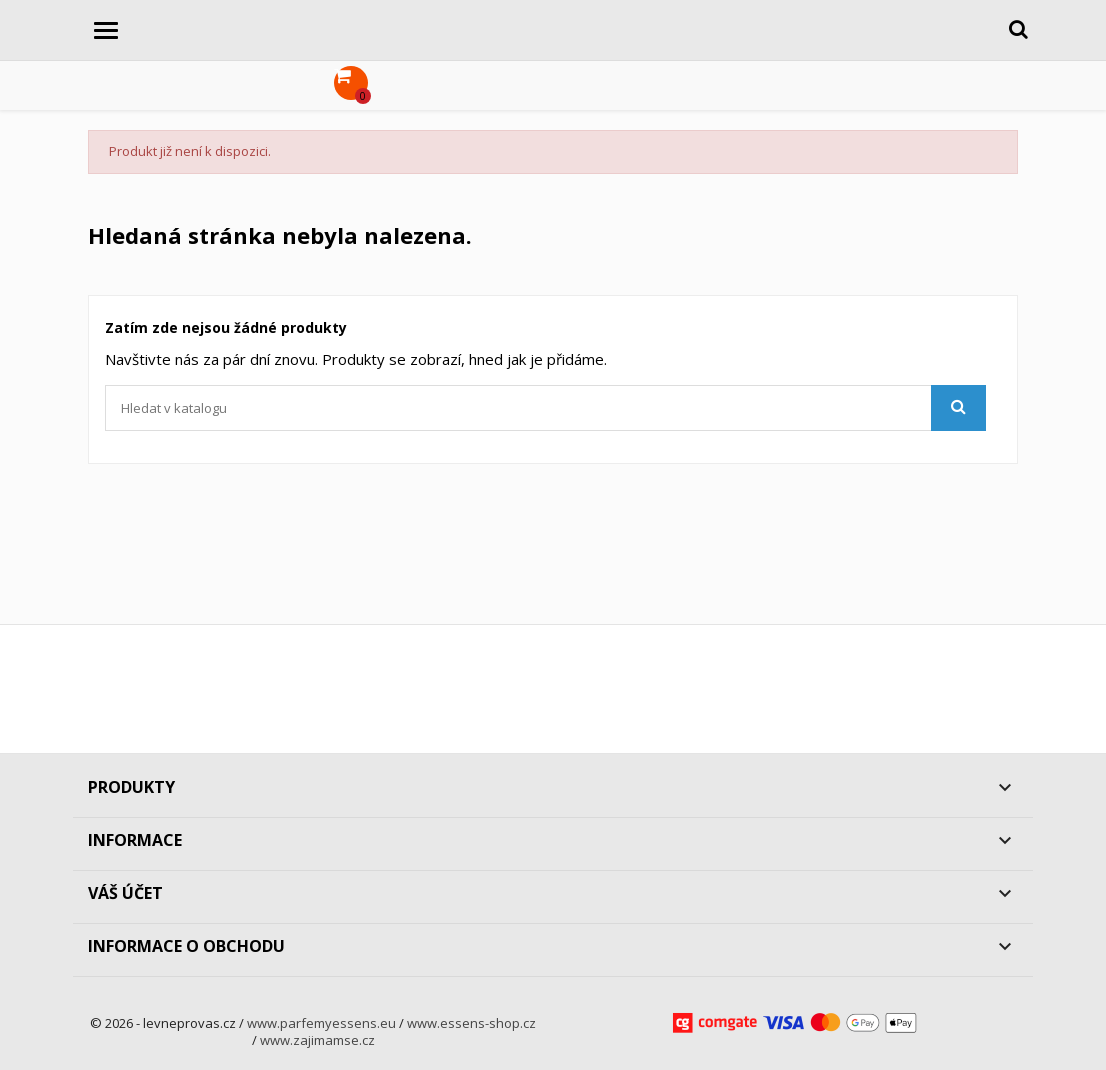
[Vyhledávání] (545, 408)
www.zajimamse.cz (317, 1040)
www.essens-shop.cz (471, 1023)
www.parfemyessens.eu (321, 1023)
